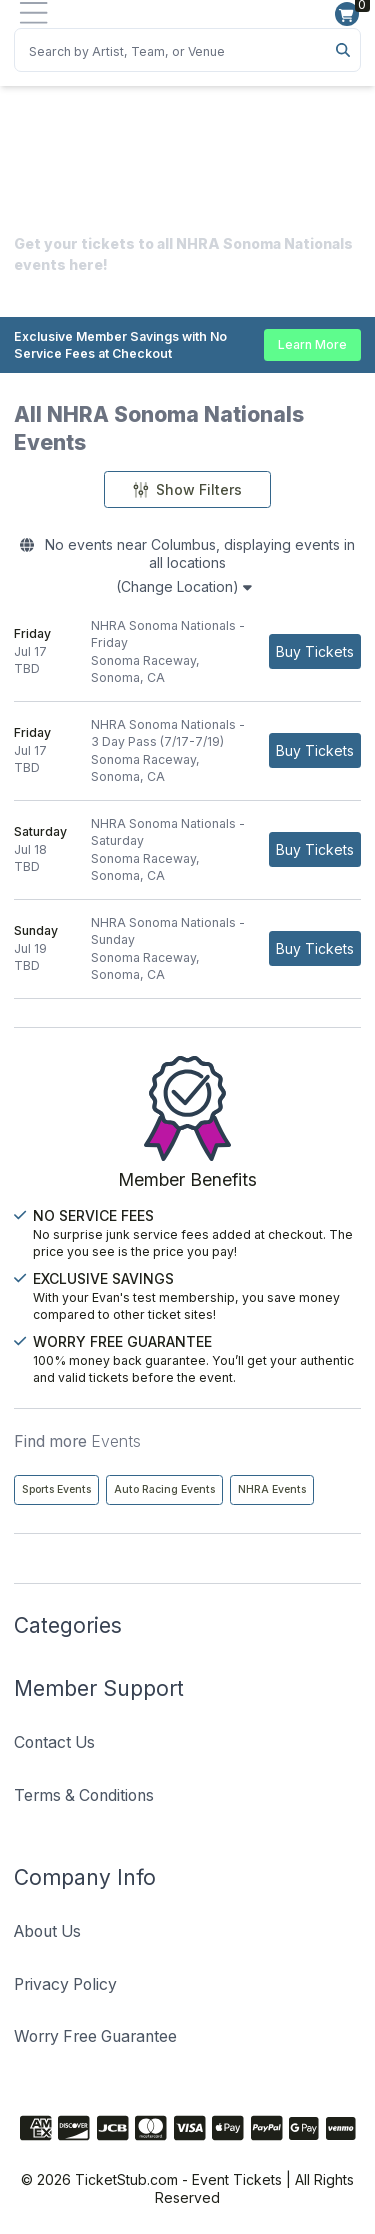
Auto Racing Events (164, 1489)
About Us (47, 1931)
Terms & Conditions (84, 1795)
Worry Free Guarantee (95, 2036)
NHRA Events (272, 1489)
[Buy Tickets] (315, 651)
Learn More (312, 344)
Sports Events (56, 1489)
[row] (187, 652)
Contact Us (54, 1742)
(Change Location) (184, 586)
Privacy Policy (65, 1984)
